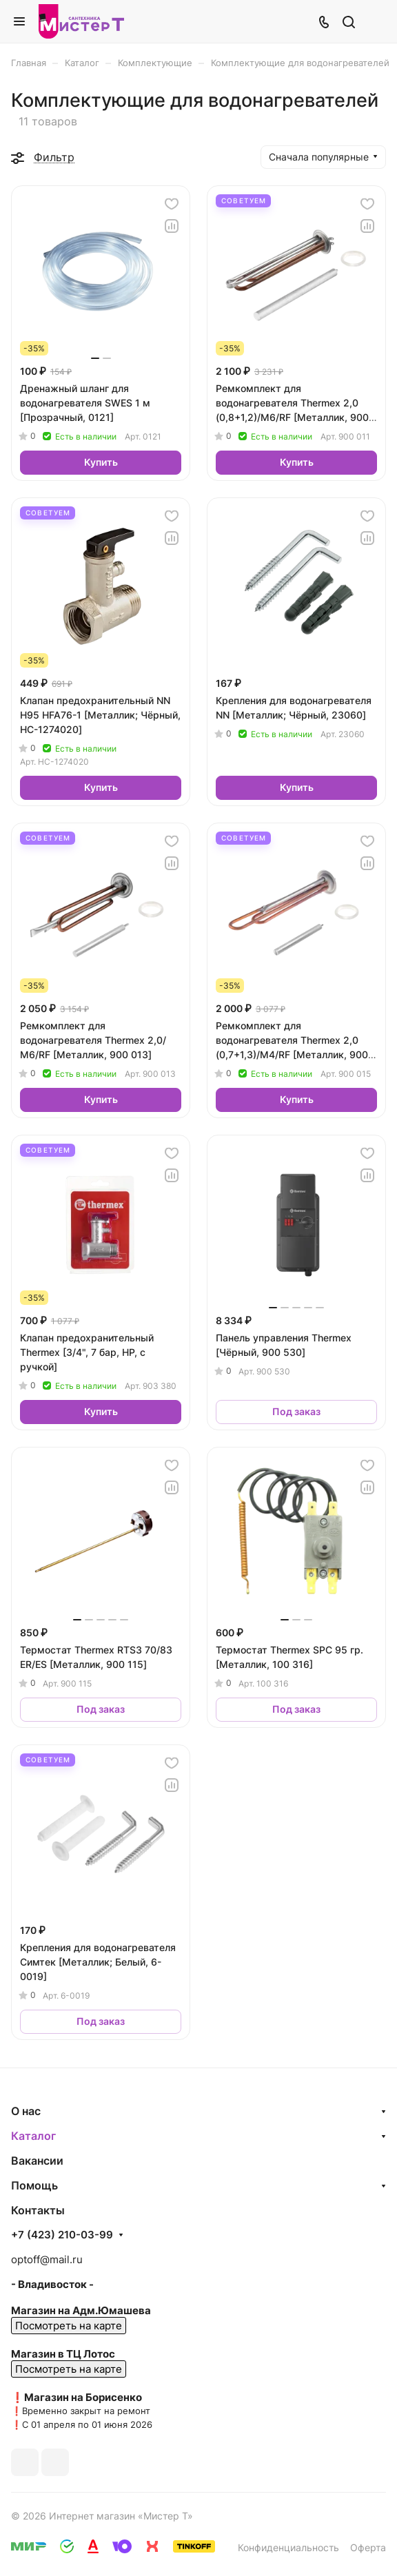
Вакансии (37, 2160)
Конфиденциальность (288, 2547)
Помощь (34, 2185)
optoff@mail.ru (47, 2259)
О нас (26, 2111)
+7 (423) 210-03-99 (62, 2235)
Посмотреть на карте (68, 2325)
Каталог (33, 2136)
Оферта (368, 2547)
